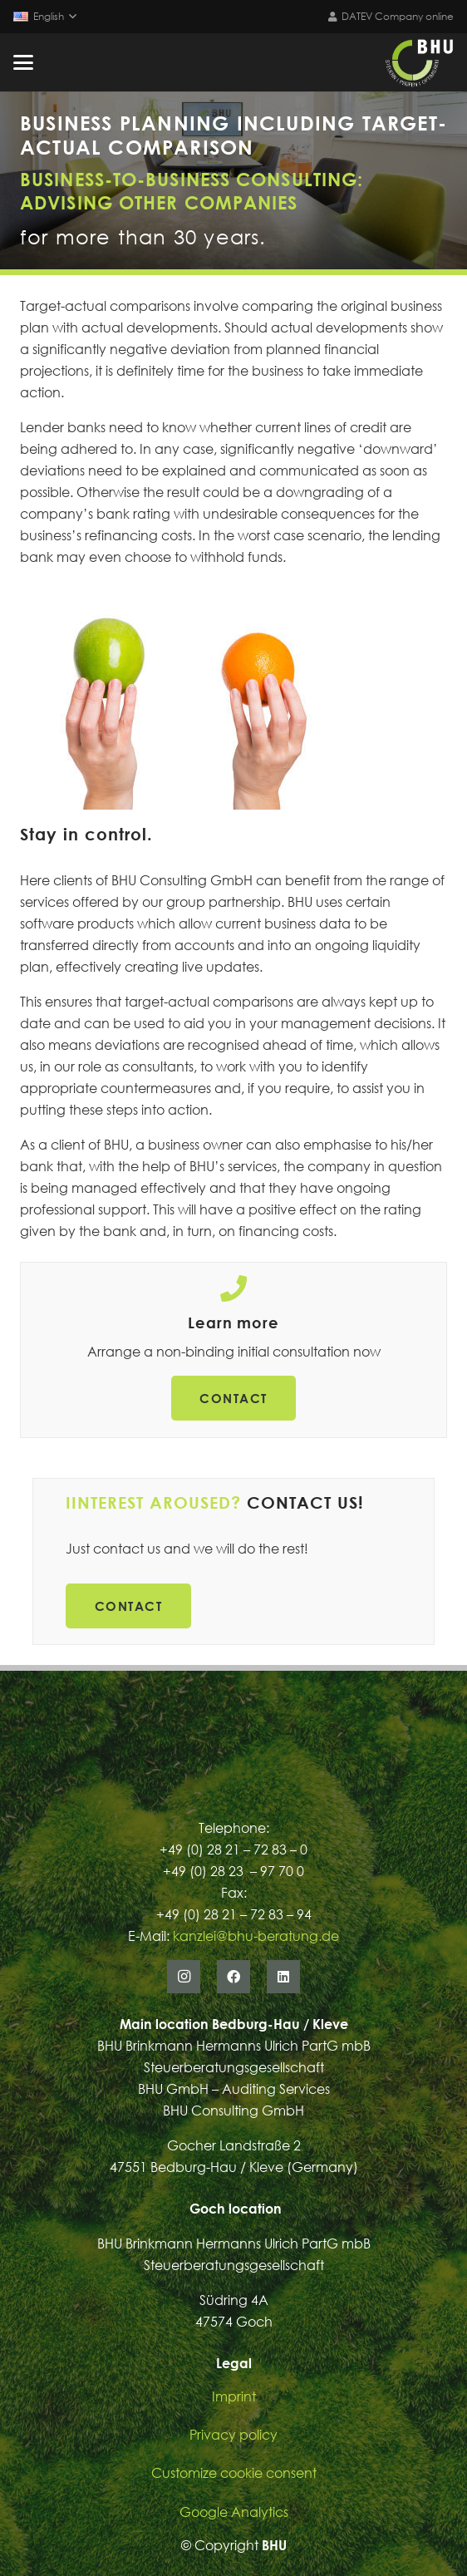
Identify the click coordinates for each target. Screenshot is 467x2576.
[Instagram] (183, 1976)
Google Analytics (233, 2512)
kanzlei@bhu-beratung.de (256, 1936)
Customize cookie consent (234, 2473)
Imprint (234, 2396)
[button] (44, 17)
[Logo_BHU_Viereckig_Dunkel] (419, 62)
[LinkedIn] (283, 1976)
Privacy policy (233, 2434)
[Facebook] (233, 1976)
